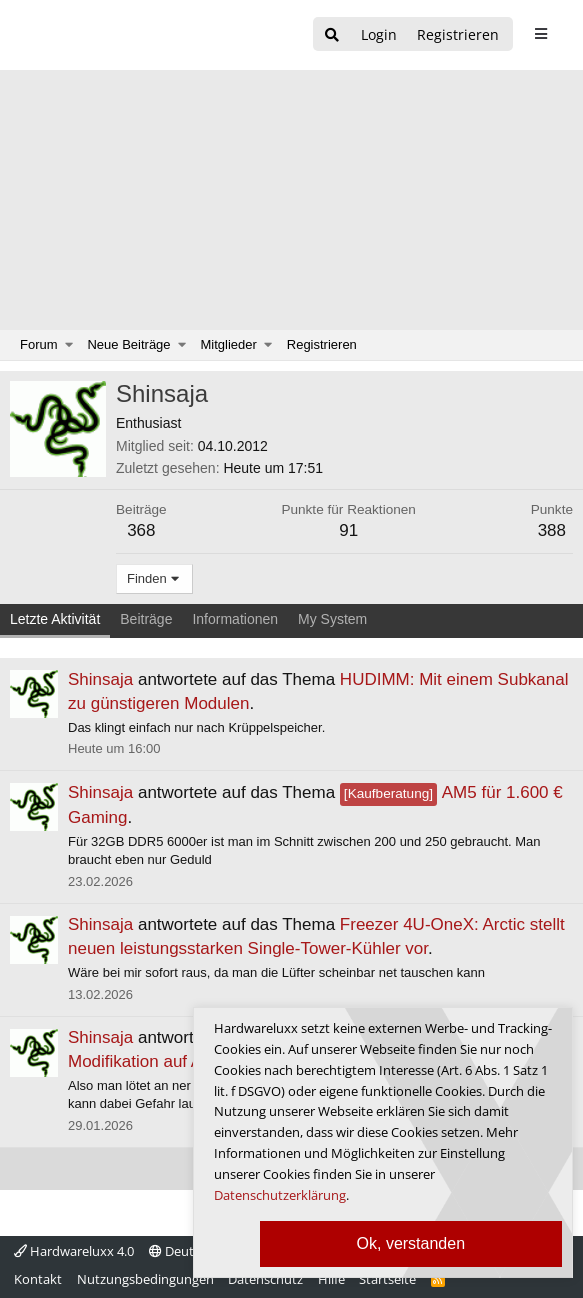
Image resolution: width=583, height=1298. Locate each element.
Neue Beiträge (128, 344)
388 (552, 530)
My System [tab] (332, 619)
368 (141, 530)
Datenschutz (265, 1279)
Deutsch (181, 1251)
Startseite (387, 1279)
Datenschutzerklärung (280, 1195)
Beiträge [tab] (146, 619)
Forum (39, 344)
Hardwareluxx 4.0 (74, 1251)
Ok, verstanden (411, 1243)
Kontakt (38, 1279)
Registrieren (322, 344)
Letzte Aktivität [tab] (55, 619)
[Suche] (332, 35)
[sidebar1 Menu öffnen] (540, 34)
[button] (69, 345)
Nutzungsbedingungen (145, 1279)
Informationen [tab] (235, 619)
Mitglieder (229, 344)
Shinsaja (100, 679)
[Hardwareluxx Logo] (121, 35)
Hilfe (331, 1279)
